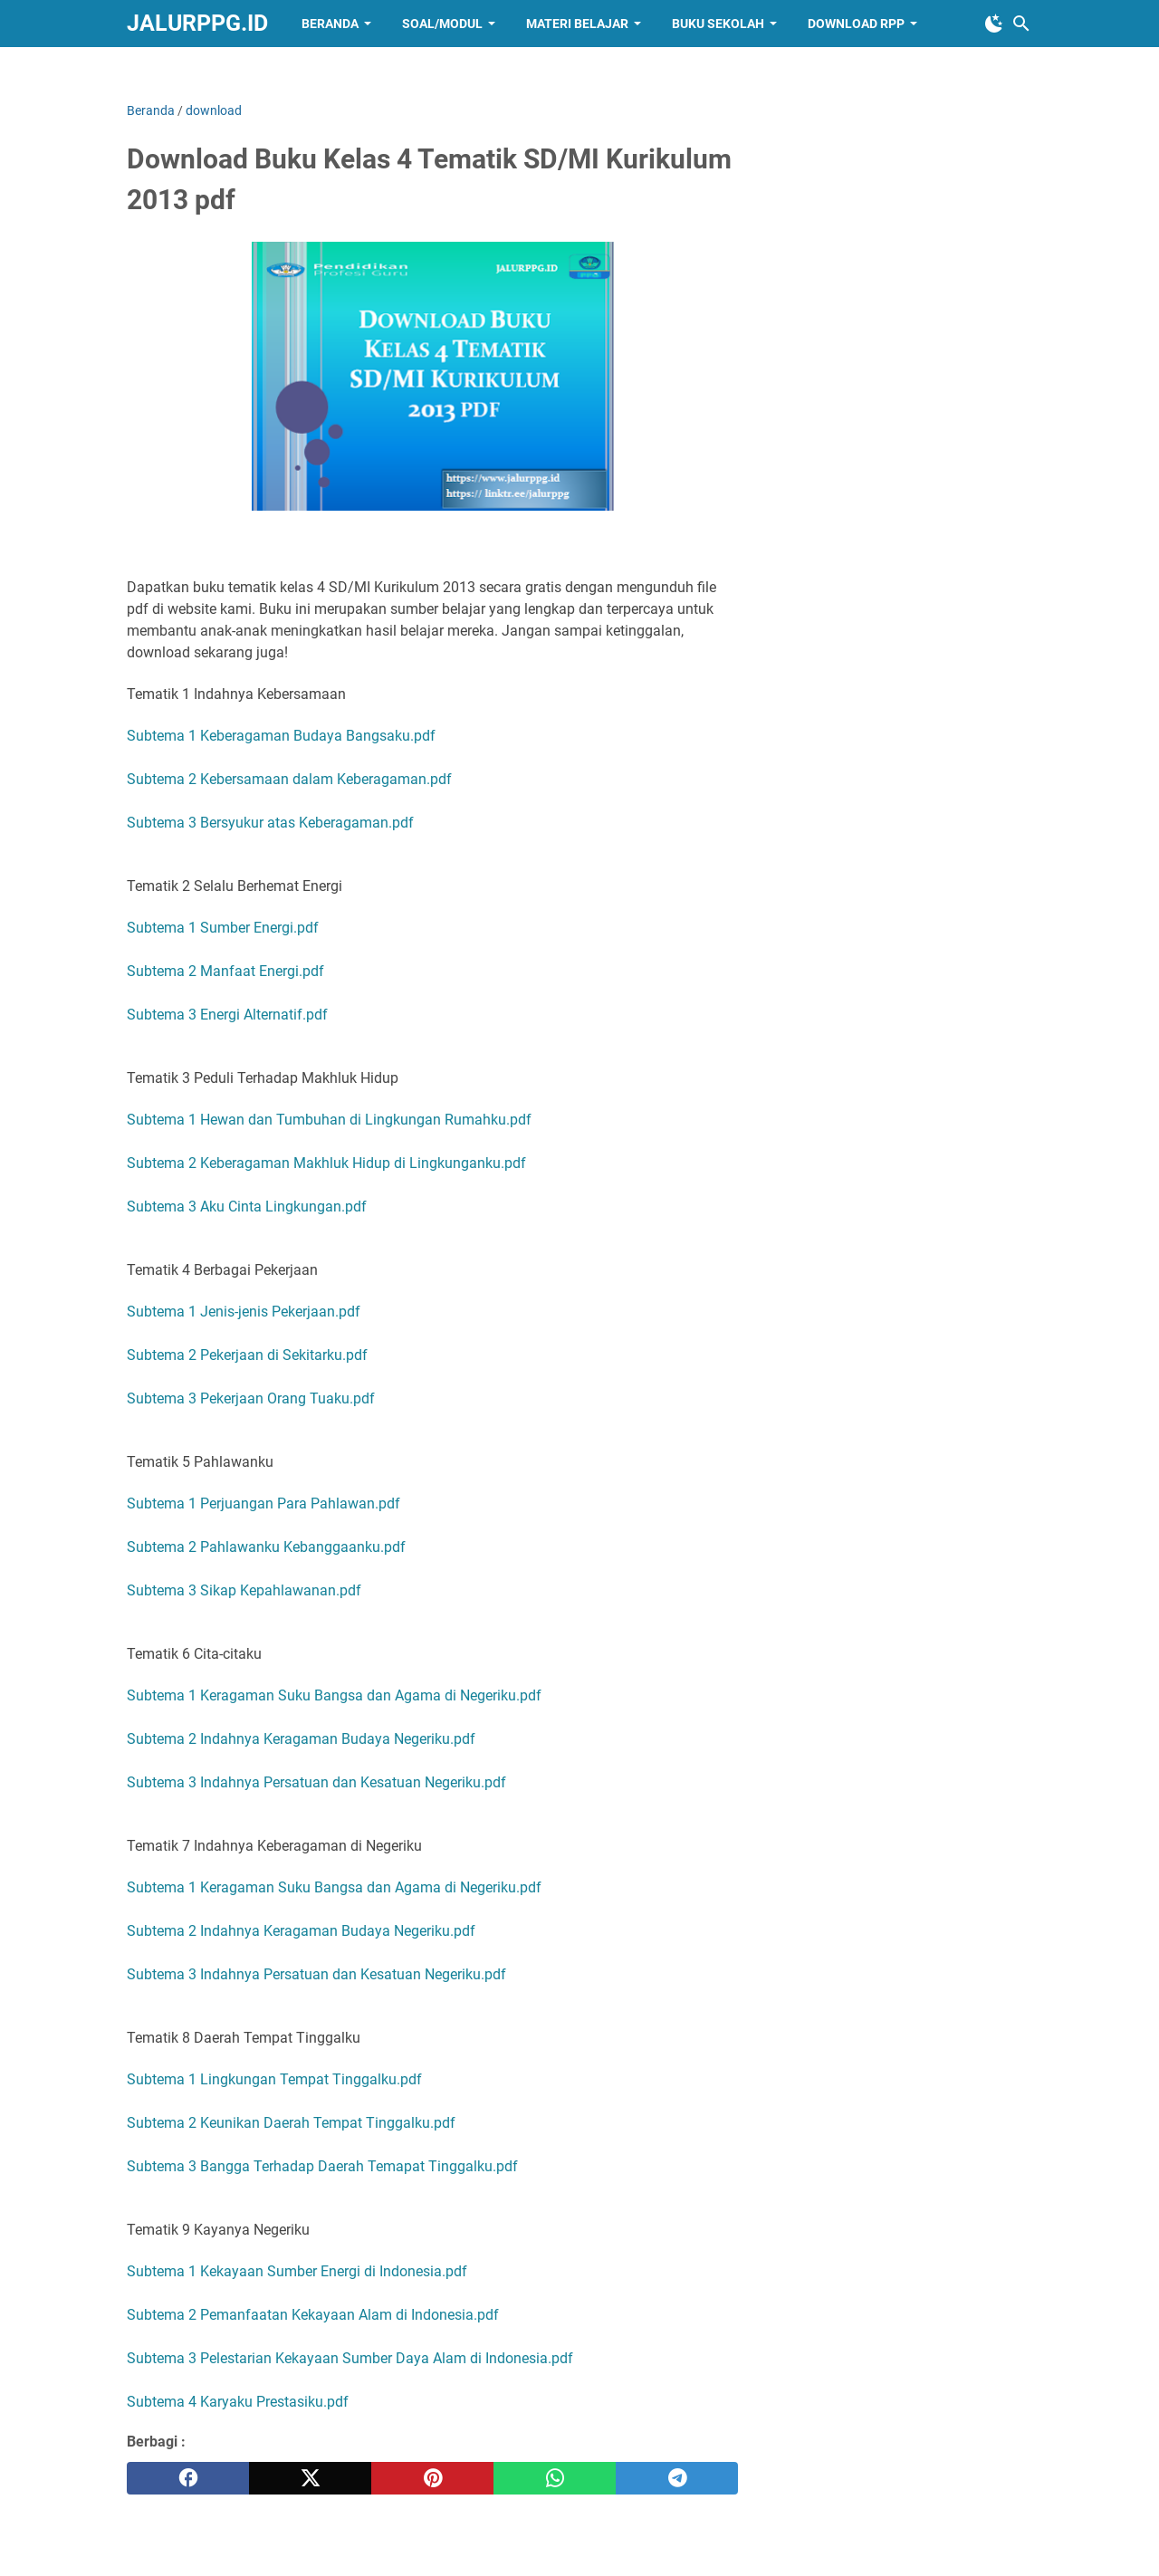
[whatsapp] (554, 2478)
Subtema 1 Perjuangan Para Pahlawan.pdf (263, 1503)
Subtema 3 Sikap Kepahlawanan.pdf (244, 1590)
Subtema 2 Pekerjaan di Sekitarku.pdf (247, 1355)
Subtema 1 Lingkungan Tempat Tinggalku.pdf (274, 2079)
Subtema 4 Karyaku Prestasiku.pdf (238, 2401)
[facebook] (188, 2478)
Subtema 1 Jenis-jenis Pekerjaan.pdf (243, 1311)
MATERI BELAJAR (577, 23)
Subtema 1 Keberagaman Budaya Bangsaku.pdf (281, 735)
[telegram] (677, 2478)
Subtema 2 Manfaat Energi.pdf (225, 971)
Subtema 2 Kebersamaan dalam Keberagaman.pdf (289, 779)
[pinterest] (432, 2478)
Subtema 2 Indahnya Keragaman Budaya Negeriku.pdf (301, 1739)
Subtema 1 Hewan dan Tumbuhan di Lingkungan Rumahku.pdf (329, 1119)
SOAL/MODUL (442, 23)
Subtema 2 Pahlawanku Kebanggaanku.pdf (266, 1547)
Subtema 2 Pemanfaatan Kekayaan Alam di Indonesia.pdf (313, 2314)
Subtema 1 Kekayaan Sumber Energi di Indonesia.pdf (297, 2271)
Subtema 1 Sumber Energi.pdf (223, 927)
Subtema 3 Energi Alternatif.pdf (227, 1014)
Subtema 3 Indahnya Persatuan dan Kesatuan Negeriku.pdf (316, 1782)
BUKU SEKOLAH (718, 23)
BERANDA (330, 23)
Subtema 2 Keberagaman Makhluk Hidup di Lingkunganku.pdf (326, 1163)
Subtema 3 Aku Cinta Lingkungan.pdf (247, 1206)
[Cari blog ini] (1021, 23)
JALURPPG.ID (197, 23)
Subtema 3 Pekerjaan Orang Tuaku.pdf (251, 1398)
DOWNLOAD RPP (856, 23)
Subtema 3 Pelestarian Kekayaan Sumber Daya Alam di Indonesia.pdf (350, 2358)
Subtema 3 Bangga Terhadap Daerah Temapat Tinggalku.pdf (322, 2166)
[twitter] (310, 2478)
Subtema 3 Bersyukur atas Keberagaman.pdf (270, 822)
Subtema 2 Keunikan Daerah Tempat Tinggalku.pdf (291, 2122)
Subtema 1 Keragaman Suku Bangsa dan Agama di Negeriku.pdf (334, 1695)
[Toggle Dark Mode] (994, 23)
